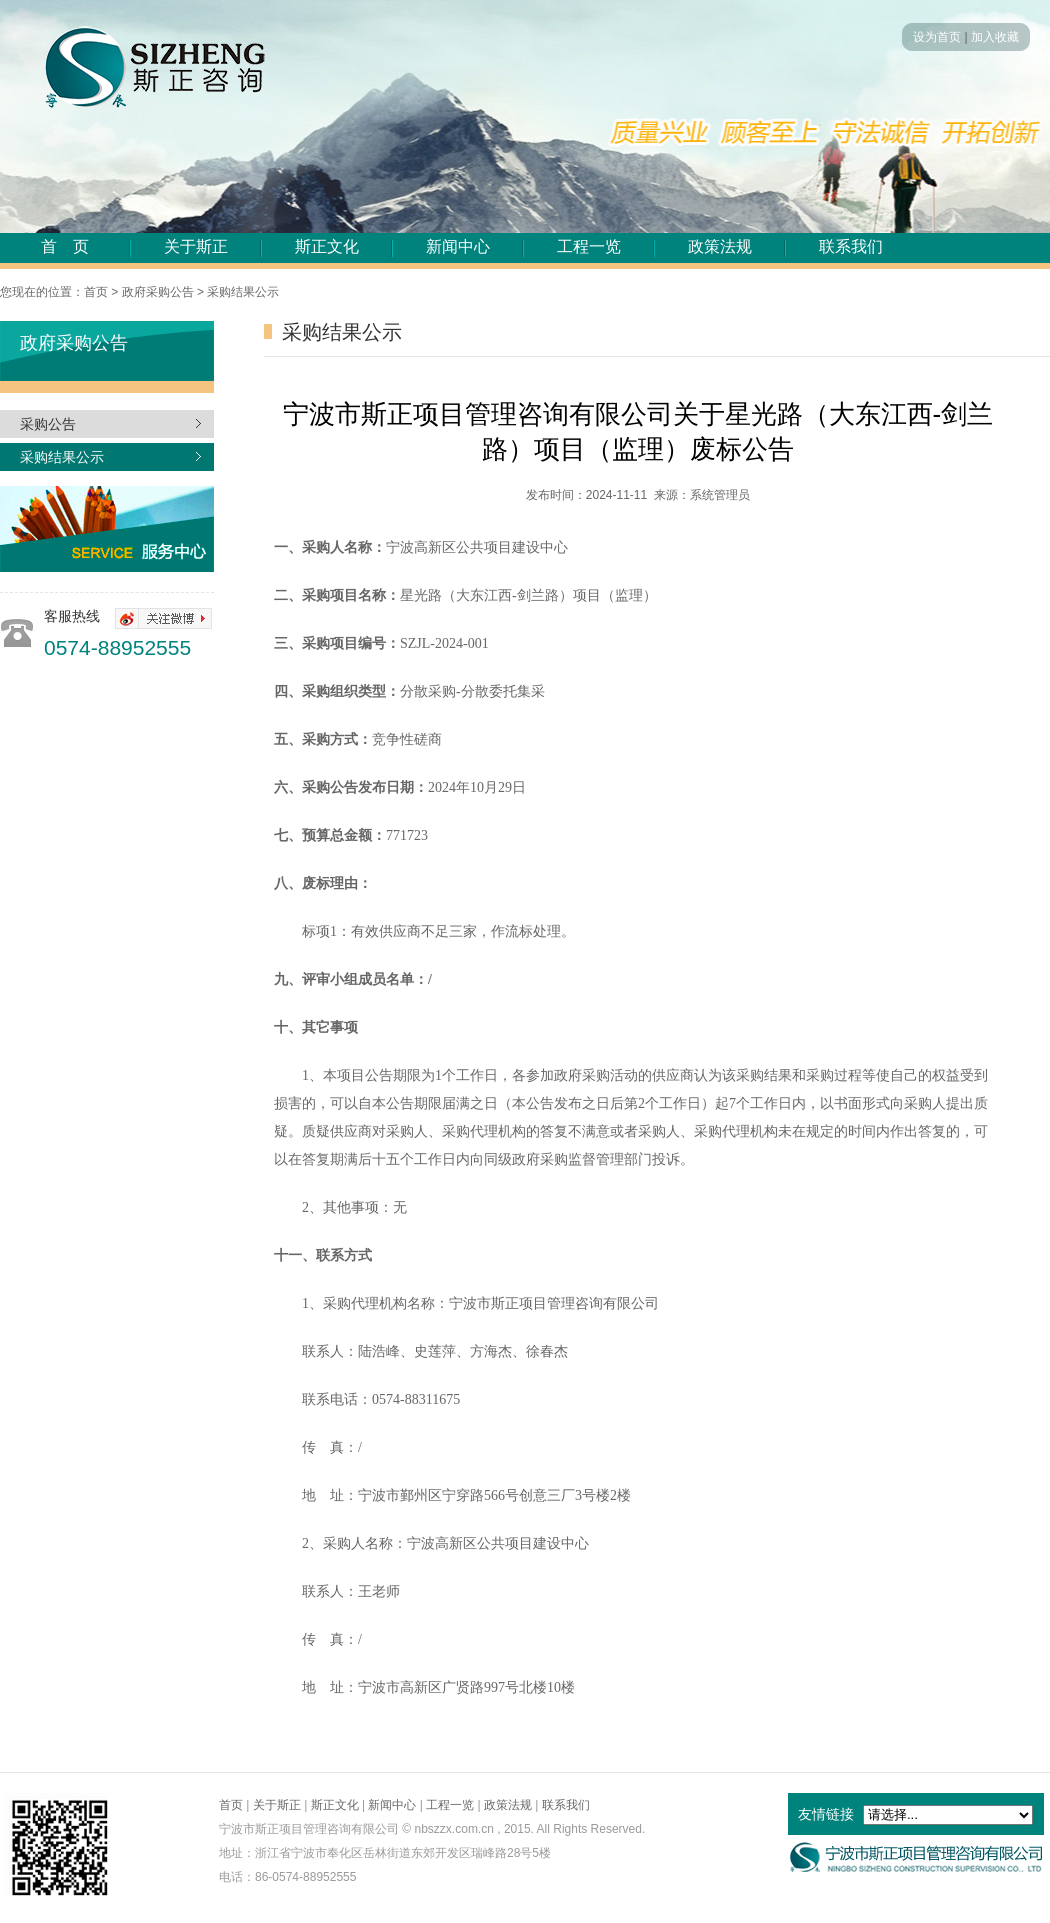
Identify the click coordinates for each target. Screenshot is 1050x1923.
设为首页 (937, 37)
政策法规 (720, 246)
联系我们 (851, 246)
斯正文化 (327, 246)
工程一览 (589, 246)
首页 (231, 1805)
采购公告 (48, 424)
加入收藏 (995, 37)
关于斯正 (196, 246)
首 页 (65, 246)
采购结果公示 (62, 457)
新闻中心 (458, 246)
